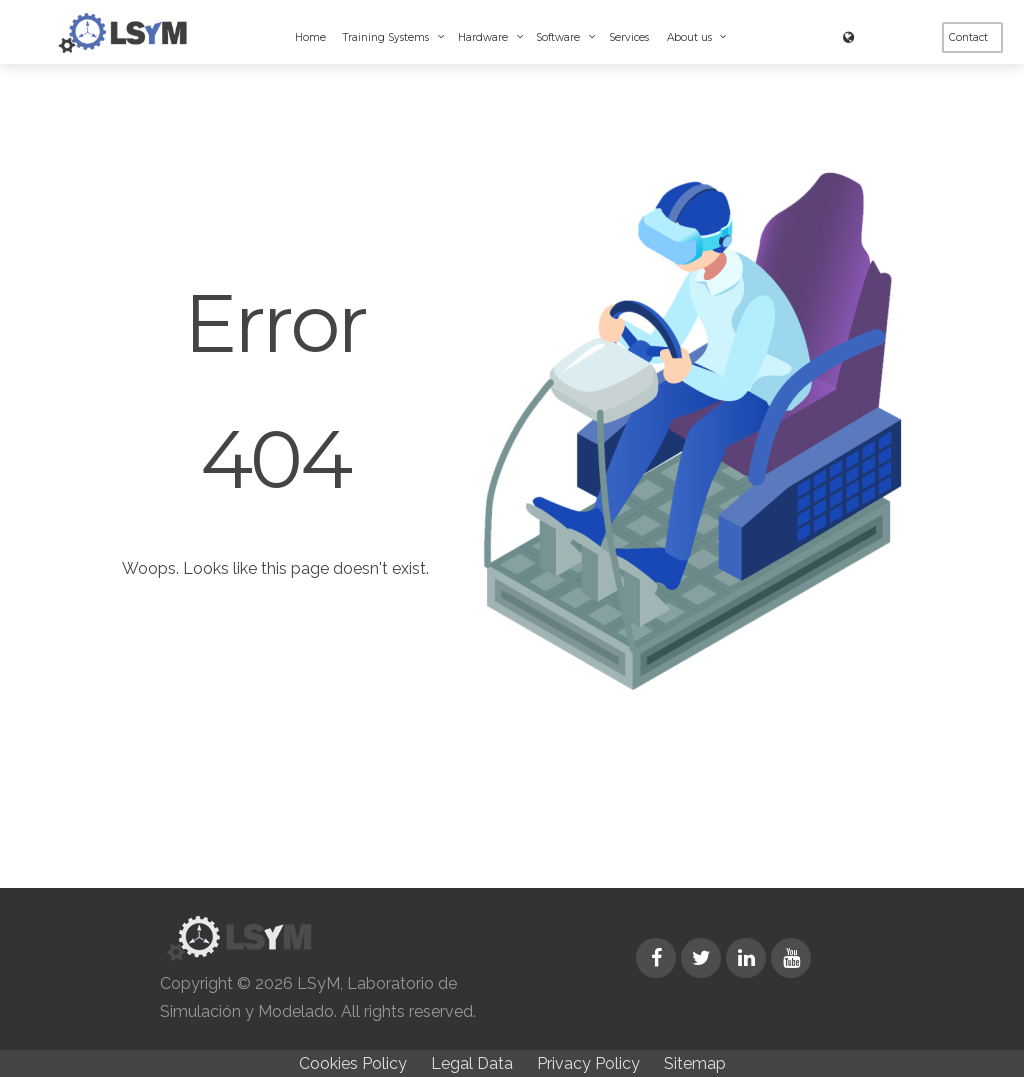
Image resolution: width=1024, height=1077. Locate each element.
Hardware (484, 37)
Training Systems (387, 37)
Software (559, 37)
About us (691, 37)
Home (310, 37)
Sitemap (695, 1063)
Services (629, 37)
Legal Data (472, 1063)
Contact (968, 37)
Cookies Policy (353, 1063)
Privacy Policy (588, 1063)
